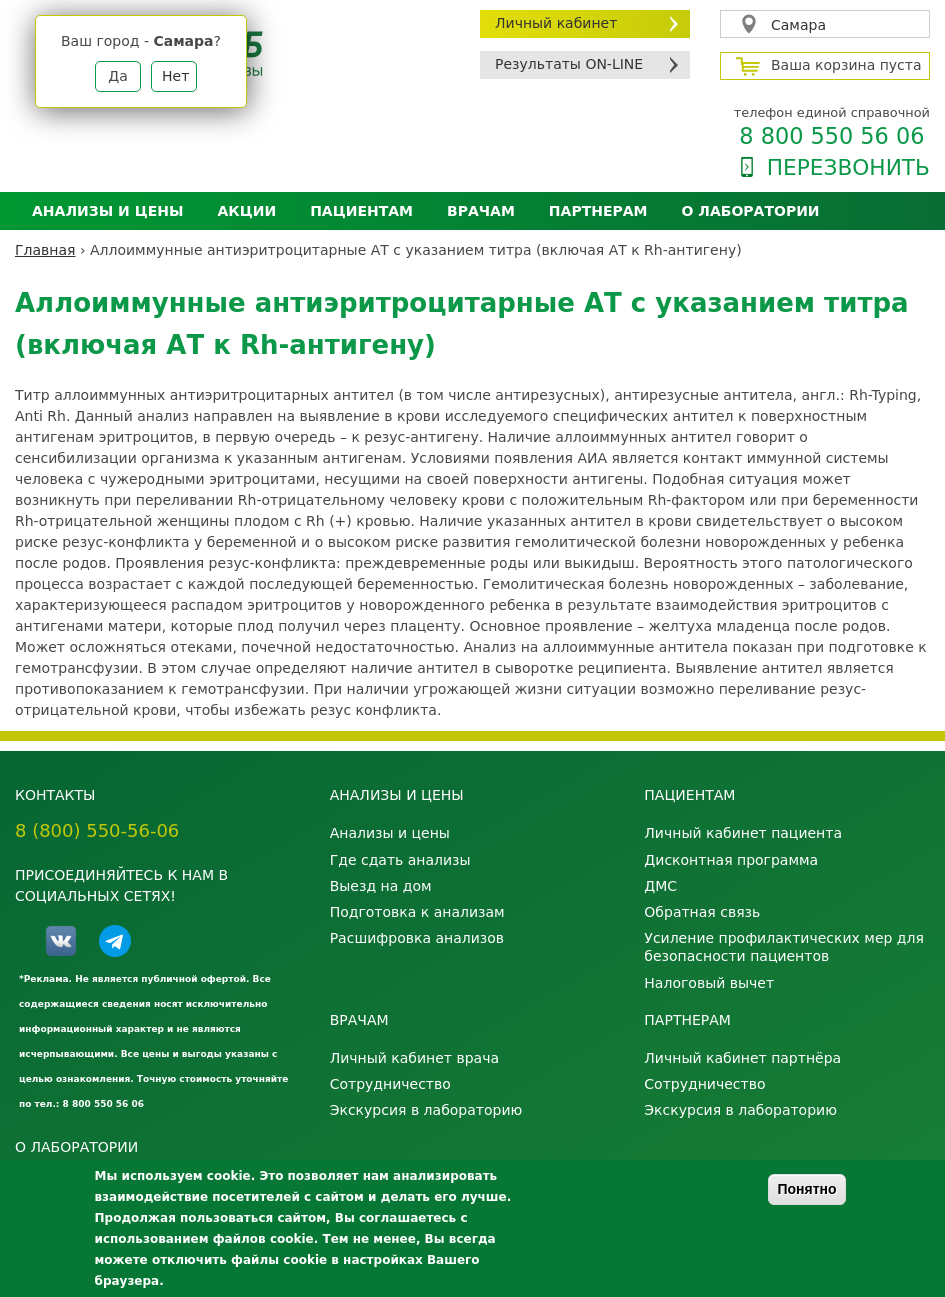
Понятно (806, 1189)
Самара (798, 25)
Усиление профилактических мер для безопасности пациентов (784, 947)
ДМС (660, 886)
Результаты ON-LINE (569, 64)
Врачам (481, 211)
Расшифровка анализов (417, 938)
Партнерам (598, 211)
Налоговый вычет (709, 983)
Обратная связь (702, 912)
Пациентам (361, 211)
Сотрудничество (390, 1084)
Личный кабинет (556, 23)
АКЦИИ (246, 211)
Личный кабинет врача (414, 1058)
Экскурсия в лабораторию (426, 1110)
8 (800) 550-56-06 (97, 830)
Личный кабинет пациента (743, 833)
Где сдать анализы (400, 860)
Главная (45, 250)
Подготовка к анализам (417, 912)
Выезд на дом (381, 886)
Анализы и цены (107, 211)
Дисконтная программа (731, 860)
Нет (175, 76)
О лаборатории (751, 211)
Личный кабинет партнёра (742, 1058)
